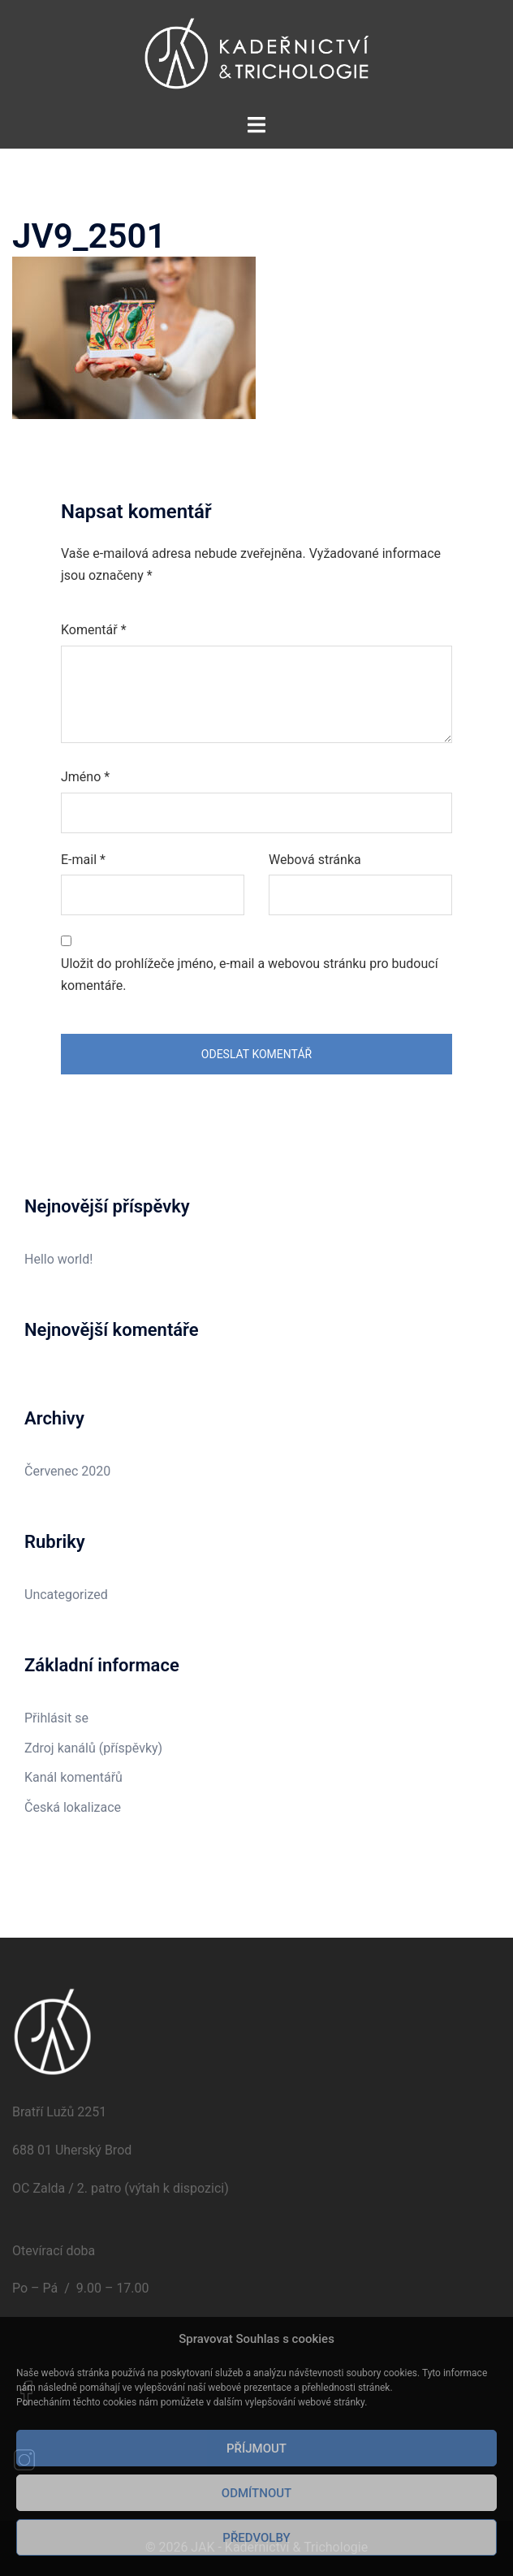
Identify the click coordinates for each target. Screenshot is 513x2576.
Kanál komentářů (73, 1777)
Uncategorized (66, 1594)
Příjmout (256, 2448)
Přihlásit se (56, 1718)
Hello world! (58, 1259)
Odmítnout (256, 2493)
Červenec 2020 (67, 1471)
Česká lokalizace (72, 1807)
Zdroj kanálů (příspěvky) (93, 1748)
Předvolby (256, 2538)
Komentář (94, 630)
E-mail (83, 859)
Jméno (85, 776)
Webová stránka (315, 859)
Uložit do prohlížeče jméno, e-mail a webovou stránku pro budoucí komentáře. (249, 974)
